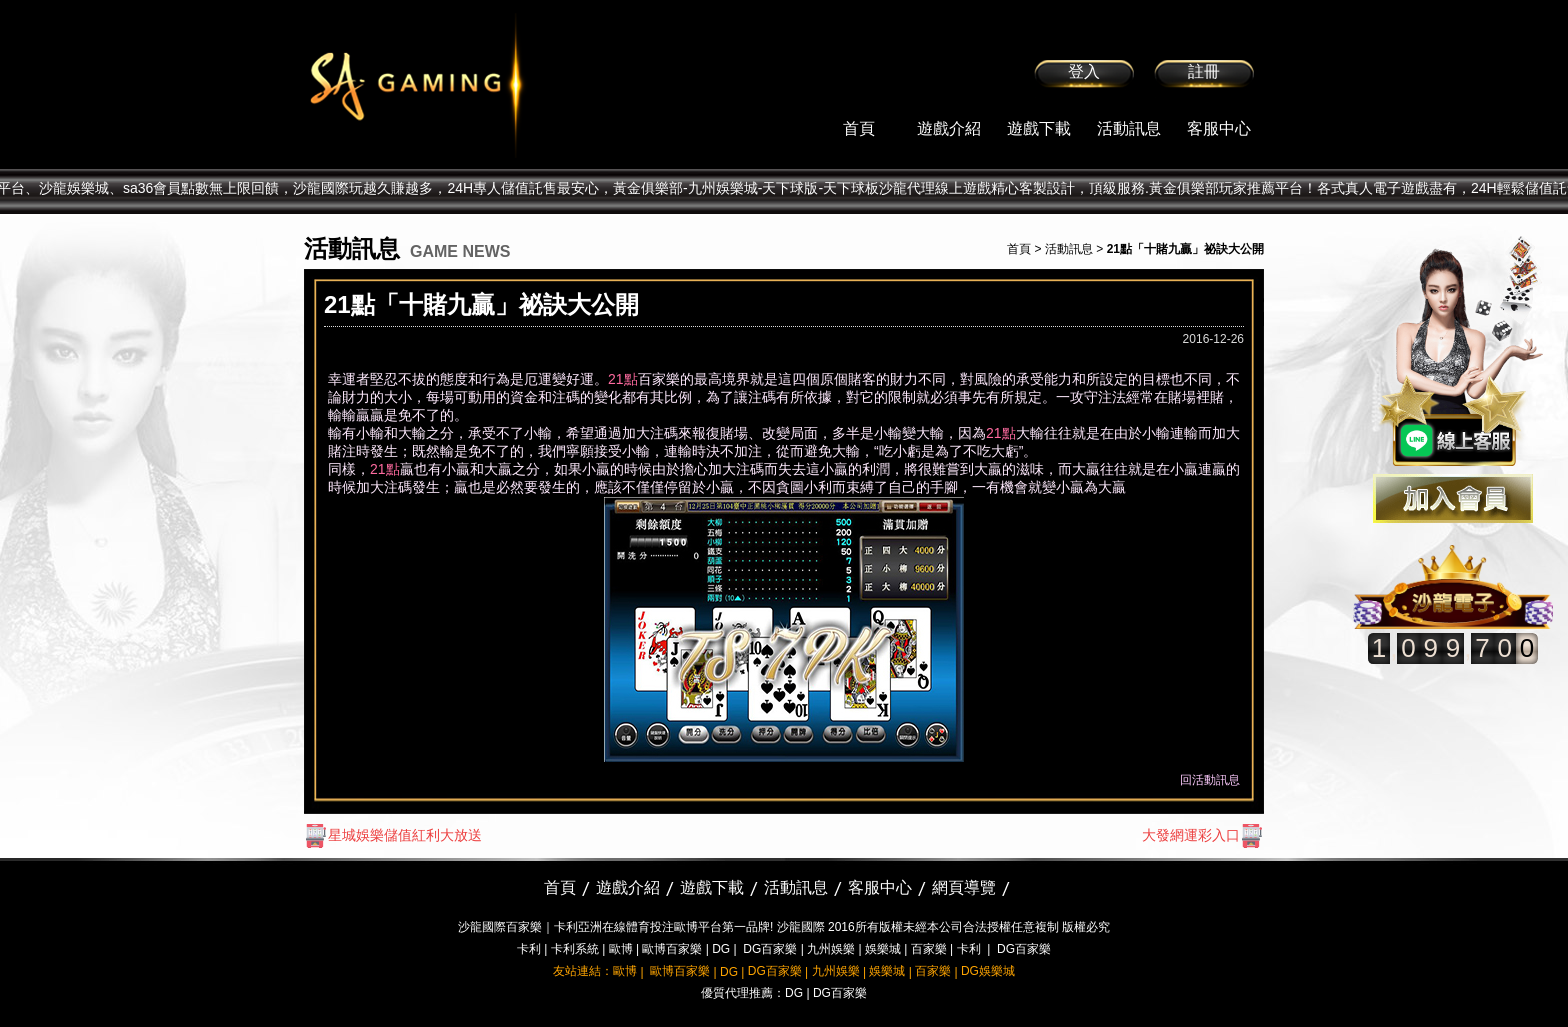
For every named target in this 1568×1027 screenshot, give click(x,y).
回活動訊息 (1210, 780)
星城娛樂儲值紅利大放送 (393, 835)
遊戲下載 (1039, 128)
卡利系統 (575, 949)
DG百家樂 (770, 949)
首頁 (859, 128)
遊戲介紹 (949, 128)
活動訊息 (1129, 128)
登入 (1084, 71)
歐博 (621, 949)
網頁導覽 (964, 887)
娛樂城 (883, 949)
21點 (623, 379)
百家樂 (929, 949)
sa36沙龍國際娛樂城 (466, 85)
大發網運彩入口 (1203, 835)
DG (721, 949)
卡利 (529, 949)
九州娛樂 (831, 949)
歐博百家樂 (672, 949)
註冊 (1204, 71)
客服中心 (1219, 128)
